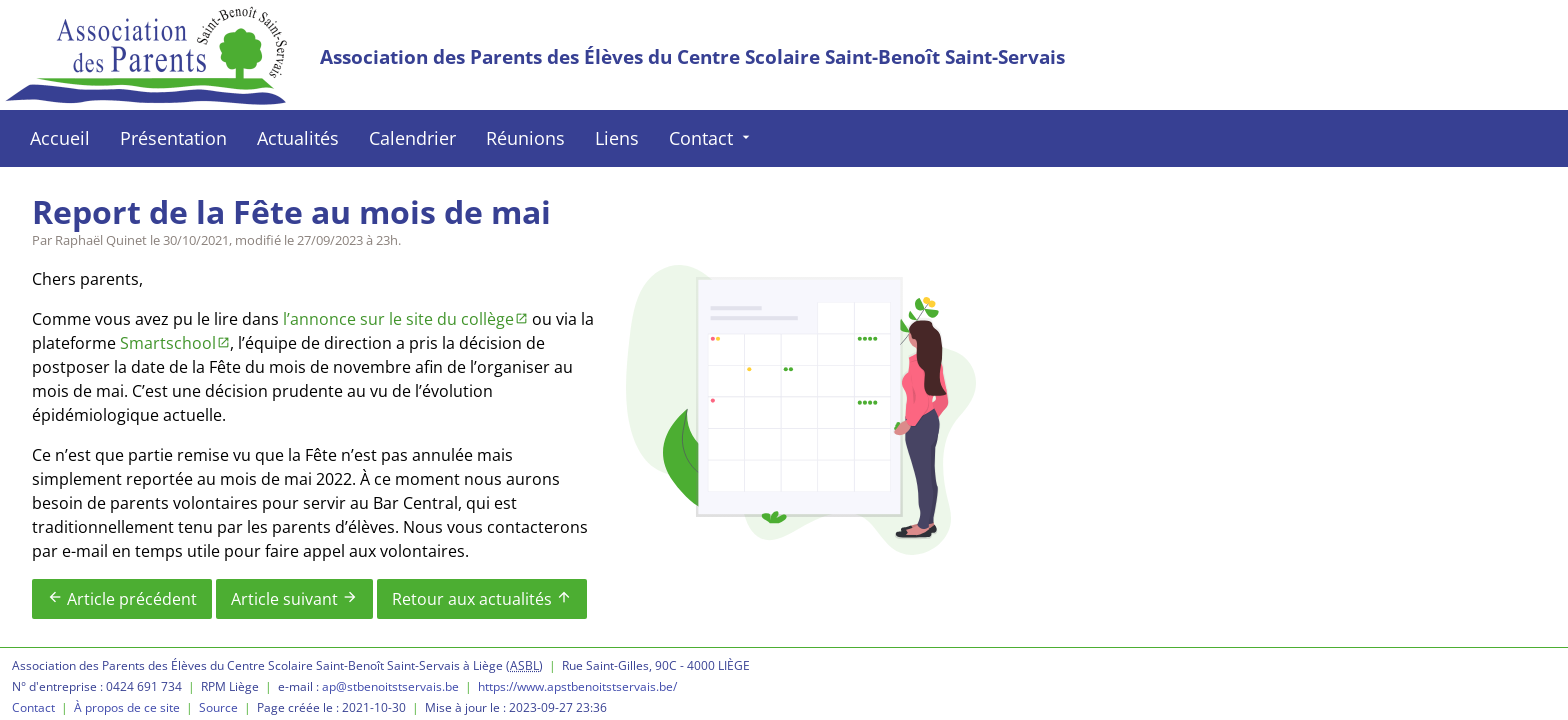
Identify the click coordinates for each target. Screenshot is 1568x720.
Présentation (173, 138)
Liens (617, 138)
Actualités (298, 138)
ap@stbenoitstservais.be (390, 686)
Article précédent (122, 599)
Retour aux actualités (482, 599)
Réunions (525, 138)
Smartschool (168, 343)
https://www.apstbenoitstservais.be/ (577, 686)
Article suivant (294, 599)
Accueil (60, 138)
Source (218, 707)
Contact (711, 138)
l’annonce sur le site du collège (398, 319)
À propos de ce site (127, 707)
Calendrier (412, 138)
